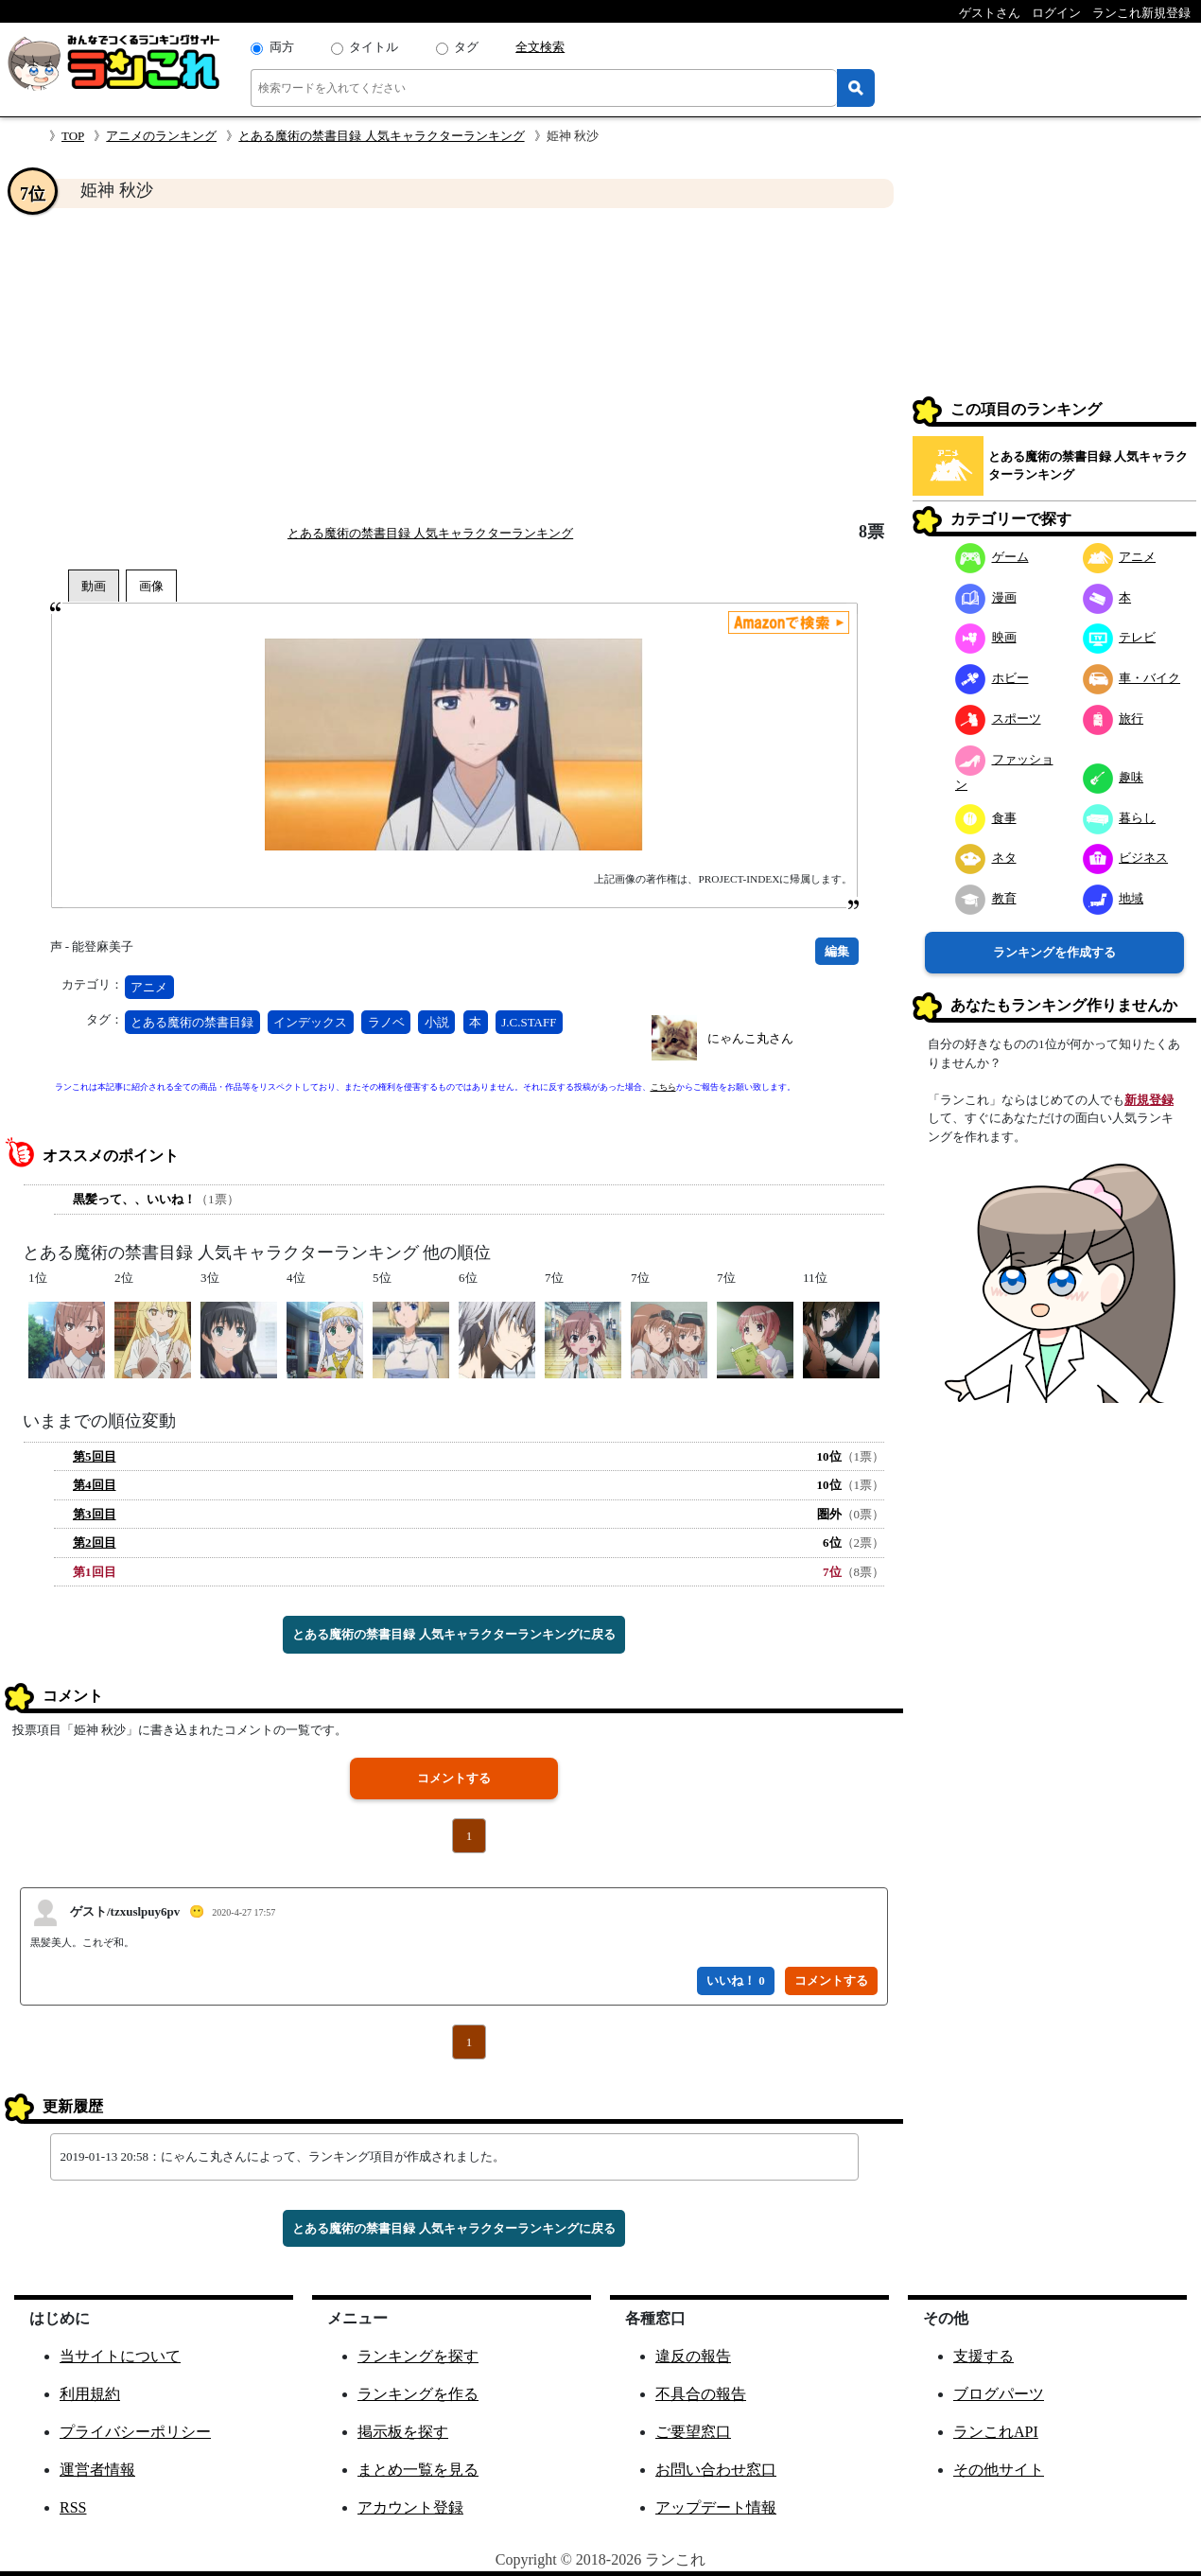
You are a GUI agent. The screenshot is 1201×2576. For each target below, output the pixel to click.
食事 (986, 818)
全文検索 (540, 47)
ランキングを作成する (1054, 952)
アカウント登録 (410, 2507)
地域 (1113, 898)
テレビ (1120, 637)
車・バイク (1132, 678)
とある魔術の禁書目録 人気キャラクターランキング (381, 136)
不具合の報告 (700, 2394)
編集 (837, 951)
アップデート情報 (715, 2507)
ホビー (992, 678)
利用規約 (90, 2394)
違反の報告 (693, 2356)
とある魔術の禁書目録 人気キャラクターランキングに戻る (453, 1634)
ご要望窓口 (693, 2432)
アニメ (149, 987)
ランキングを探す (418, 2356)
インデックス (310, 1022)
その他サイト (998, 2470)
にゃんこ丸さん (750, 1038)
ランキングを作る (418, 2394)
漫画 (986, 597)
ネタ (986, 857)
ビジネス (1126, 857)
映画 (986, 637)
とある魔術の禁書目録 (192, 1022)
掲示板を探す (402, 2432)
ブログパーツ (998, 2394)
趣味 (1113, 777)
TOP (72, 136)
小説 (437, 1022)
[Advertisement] (454, 365)
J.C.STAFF (528, 1022)
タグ (466, 47)
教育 (986, 898)
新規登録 (1149, 1100)
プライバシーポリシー (135, 2432)
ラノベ (386, 1022)
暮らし (1120, 818)
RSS (73, 2507)
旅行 (1113, 718)
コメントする (454, 1778)
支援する (983, 2356)
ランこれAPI (995, 2432)
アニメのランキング (161, 136)
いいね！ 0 (735, 1980)
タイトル (373, 47)
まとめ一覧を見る (418, 2470)
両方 (282, 47)
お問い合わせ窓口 (715, 2470)
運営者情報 (97, 2470)
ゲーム (992, 557)
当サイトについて (120, 2356)
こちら (663, 1087)
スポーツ (998, 718)
